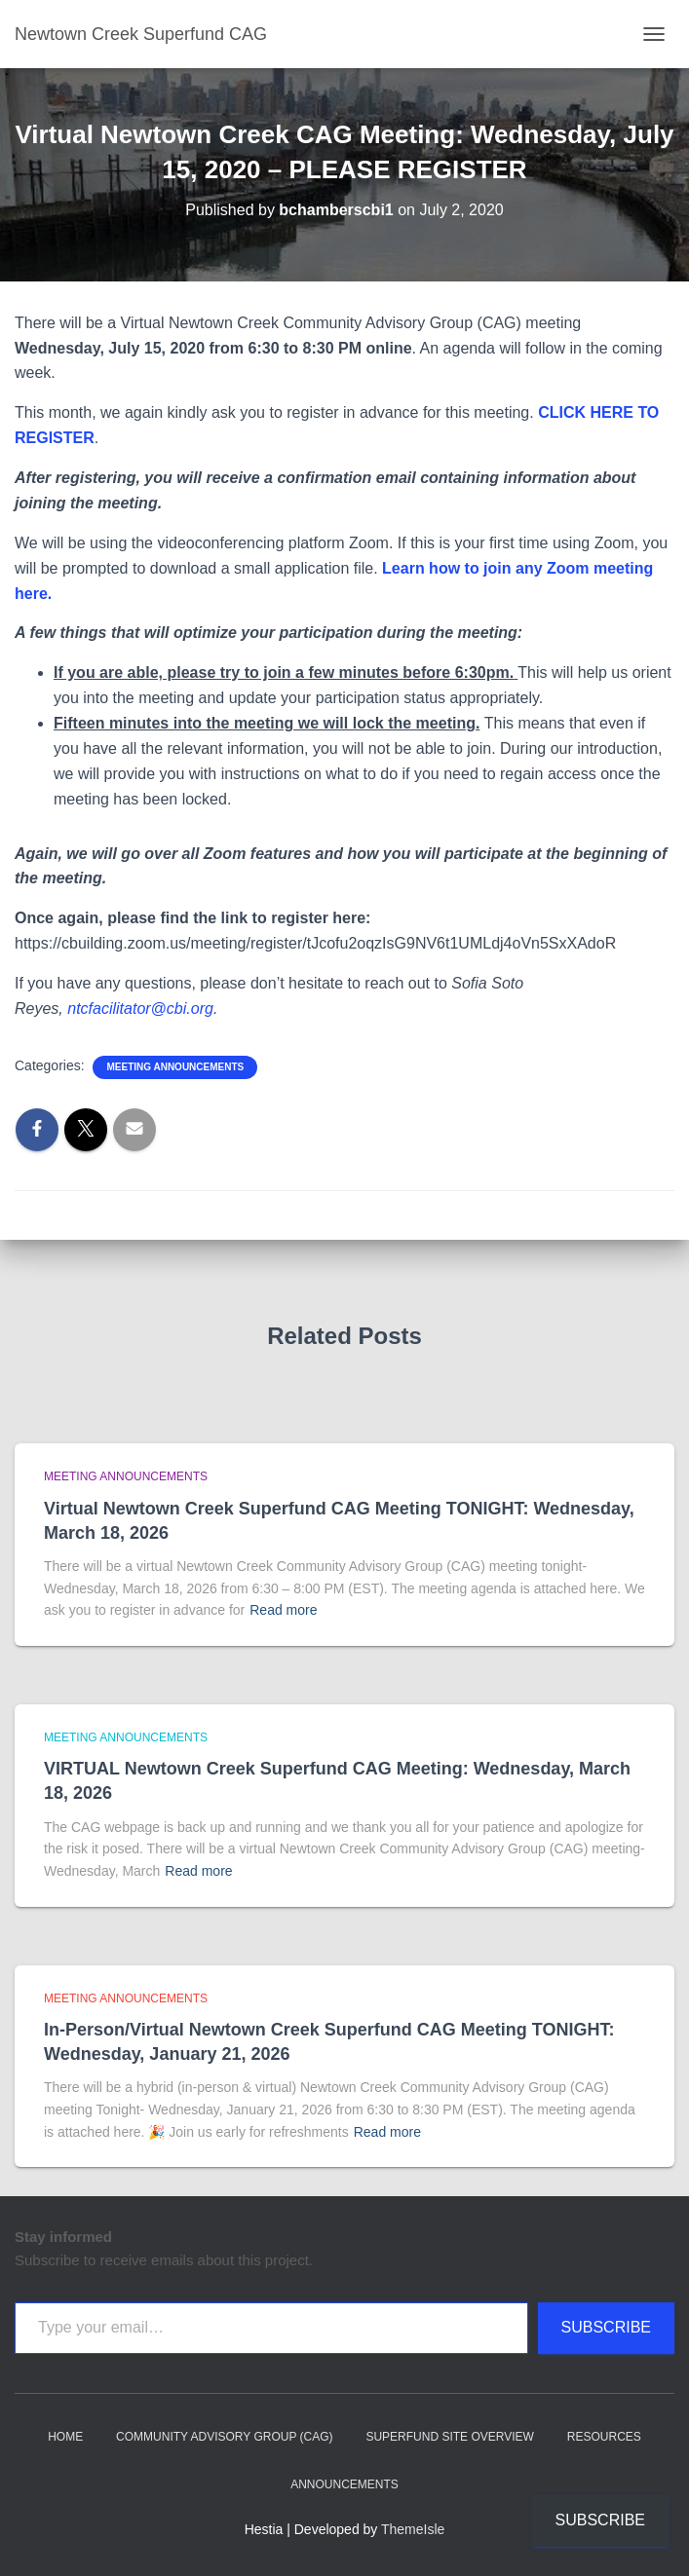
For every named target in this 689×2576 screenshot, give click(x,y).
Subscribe (606, 2327)
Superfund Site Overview (449, 2437)
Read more (283, 1610)
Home (65, 2437)
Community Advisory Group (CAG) (224, 2437)
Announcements (344, 2484)
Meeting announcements (175, 1067)
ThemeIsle (412, 2529)
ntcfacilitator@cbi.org (140, 1008)
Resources (604, 2437)
